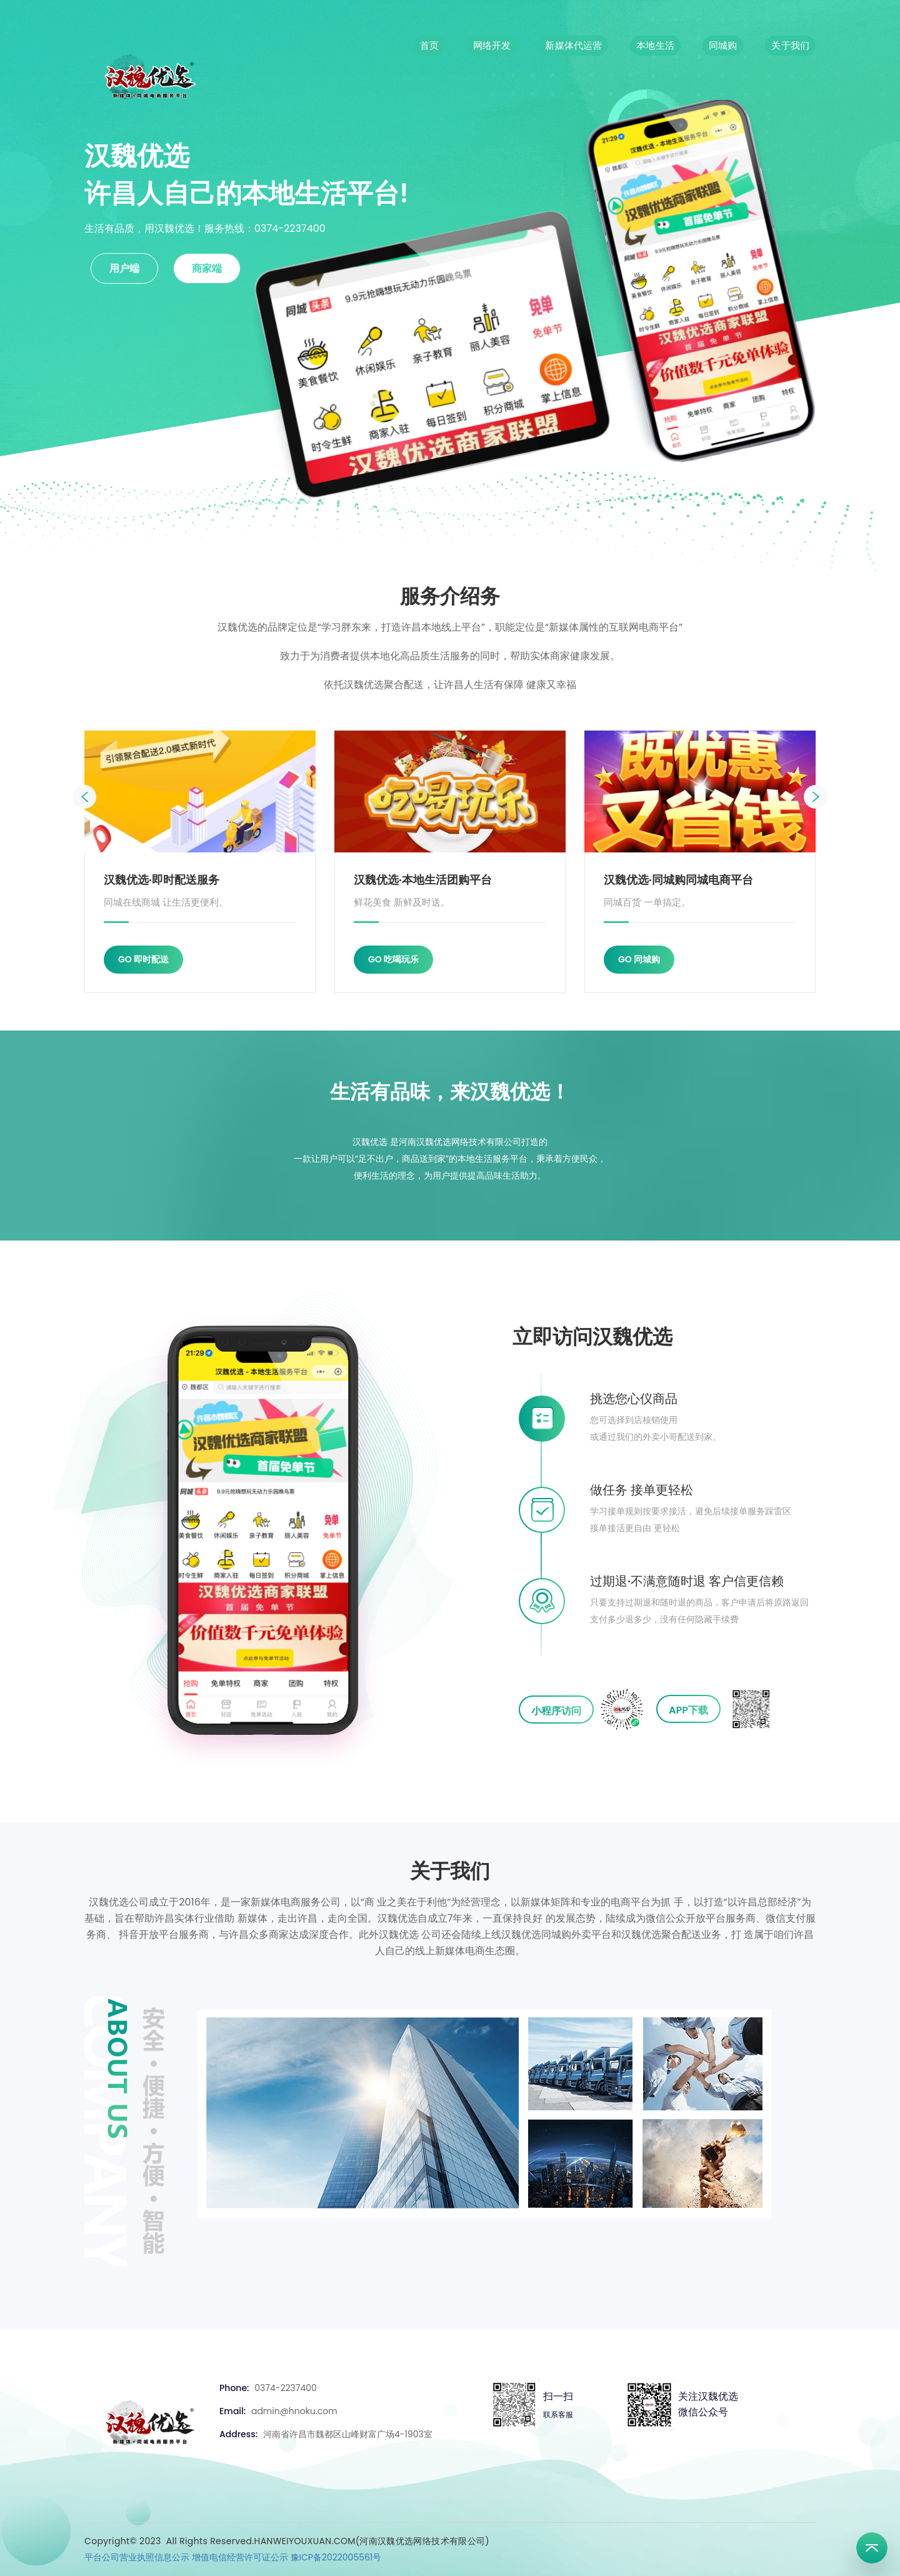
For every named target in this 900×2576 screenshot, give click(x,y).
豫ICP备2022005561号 (336, 2557)
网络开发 (492, 45)
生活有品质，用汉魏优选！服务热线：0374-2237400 (205, 228)
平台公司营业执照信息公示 (136, 2557)
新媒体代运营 (573, 45)
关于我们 (790, 45)
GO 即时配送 (143, 959)
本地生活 (655, 45)
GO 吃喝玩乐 (393, 959)
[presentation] (84, 797)
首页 (429, 45)
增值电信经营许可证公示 (240, 2557)
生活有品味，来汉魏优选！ (450, 1091)
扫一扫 (558, 2396)
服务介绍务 (450, 596)
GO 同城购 (639, 959)
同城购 (723, 45)
